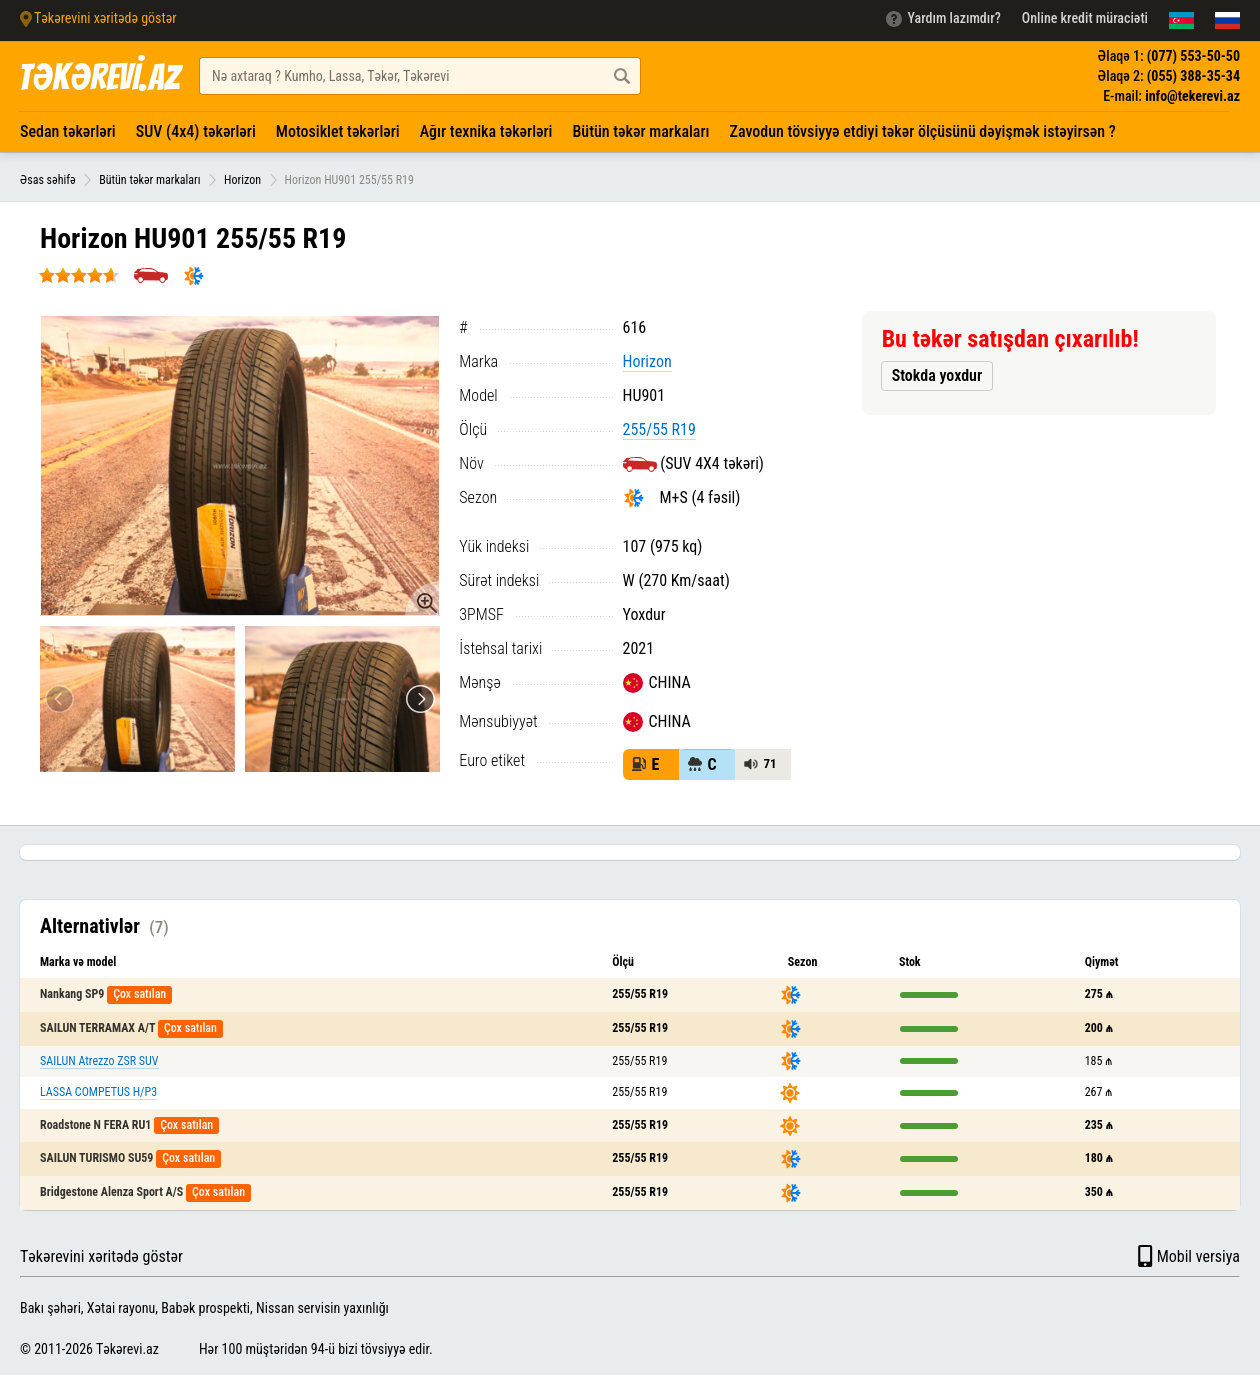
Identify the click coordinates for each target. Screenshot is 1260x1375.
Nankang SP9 (72, 994)
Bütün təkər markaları (640, 131)
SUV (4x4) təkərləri (196, 131)
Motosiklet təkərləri (338, 131)
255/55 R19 (659, 429)
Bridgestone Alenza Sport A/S (111, 1192)
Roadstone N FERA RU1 (95, 1125)
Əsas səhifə (48, 180)
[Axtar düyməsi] (622, 76)
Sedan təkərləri (68, 131)
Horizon (242, 180)
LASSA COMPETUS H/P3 (98, 1092)
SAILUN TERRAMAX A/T (97, 1028)
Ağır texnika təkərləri (486, 131)
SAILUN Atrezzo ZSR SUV (99, 1061)
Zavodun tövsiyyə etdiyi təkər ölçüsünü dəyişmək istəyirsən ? (923, 131)
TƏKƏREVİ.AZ (99, 77)
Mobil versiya (1187, 1256)
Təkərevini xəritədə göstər (101, 1256)
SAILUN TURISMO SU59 (96, 1158)
